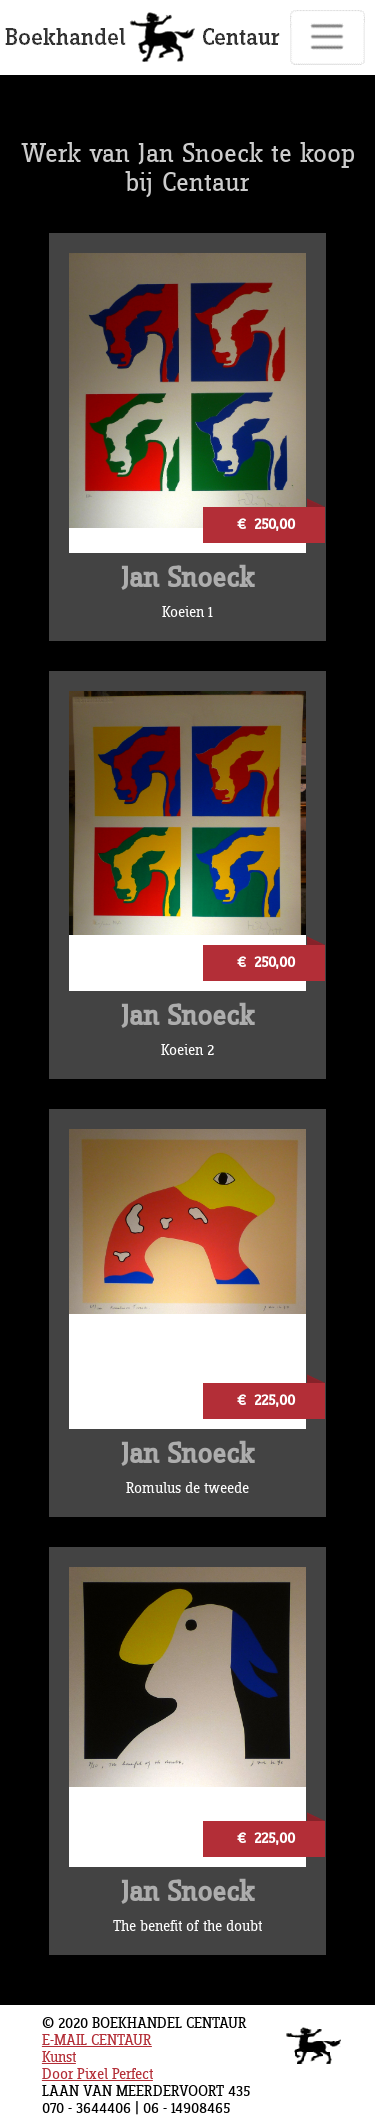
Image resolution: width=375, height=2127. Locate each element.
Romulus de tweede (187, 1488)
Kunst (59, 2057)
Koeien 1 (187, 612)
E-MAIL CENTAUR (97, 2040)
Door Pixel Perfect (97, 2074)
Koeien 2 (187, 1050)
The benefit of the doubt (187, 1926)
